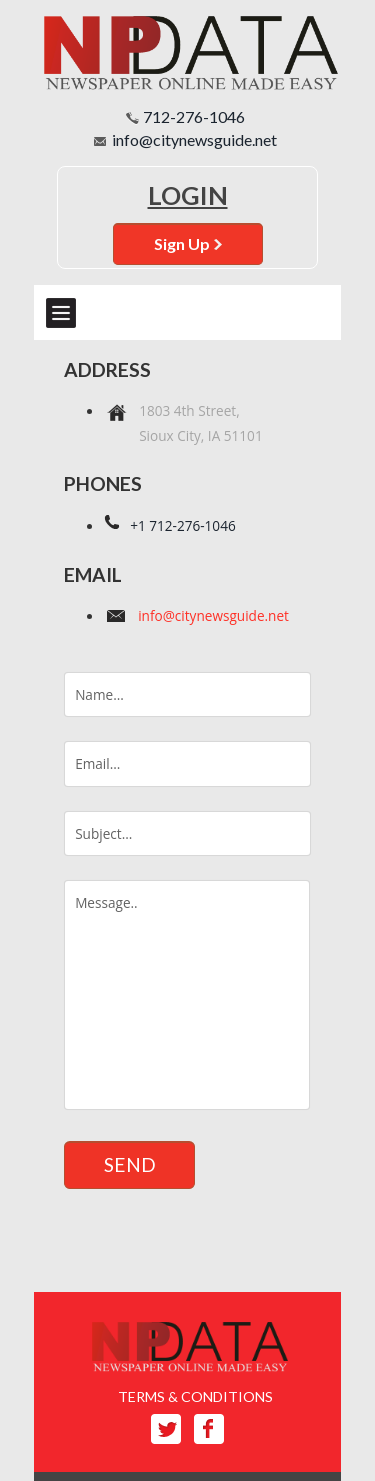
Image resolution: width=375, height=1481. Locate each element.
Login (188, 195)
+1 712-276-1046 (183, 525)
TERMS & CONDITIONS (195, 1396)
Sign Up (188, 243)
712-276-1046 (194, 116)
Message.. (187, 995)
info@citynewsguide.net (194, 139)
